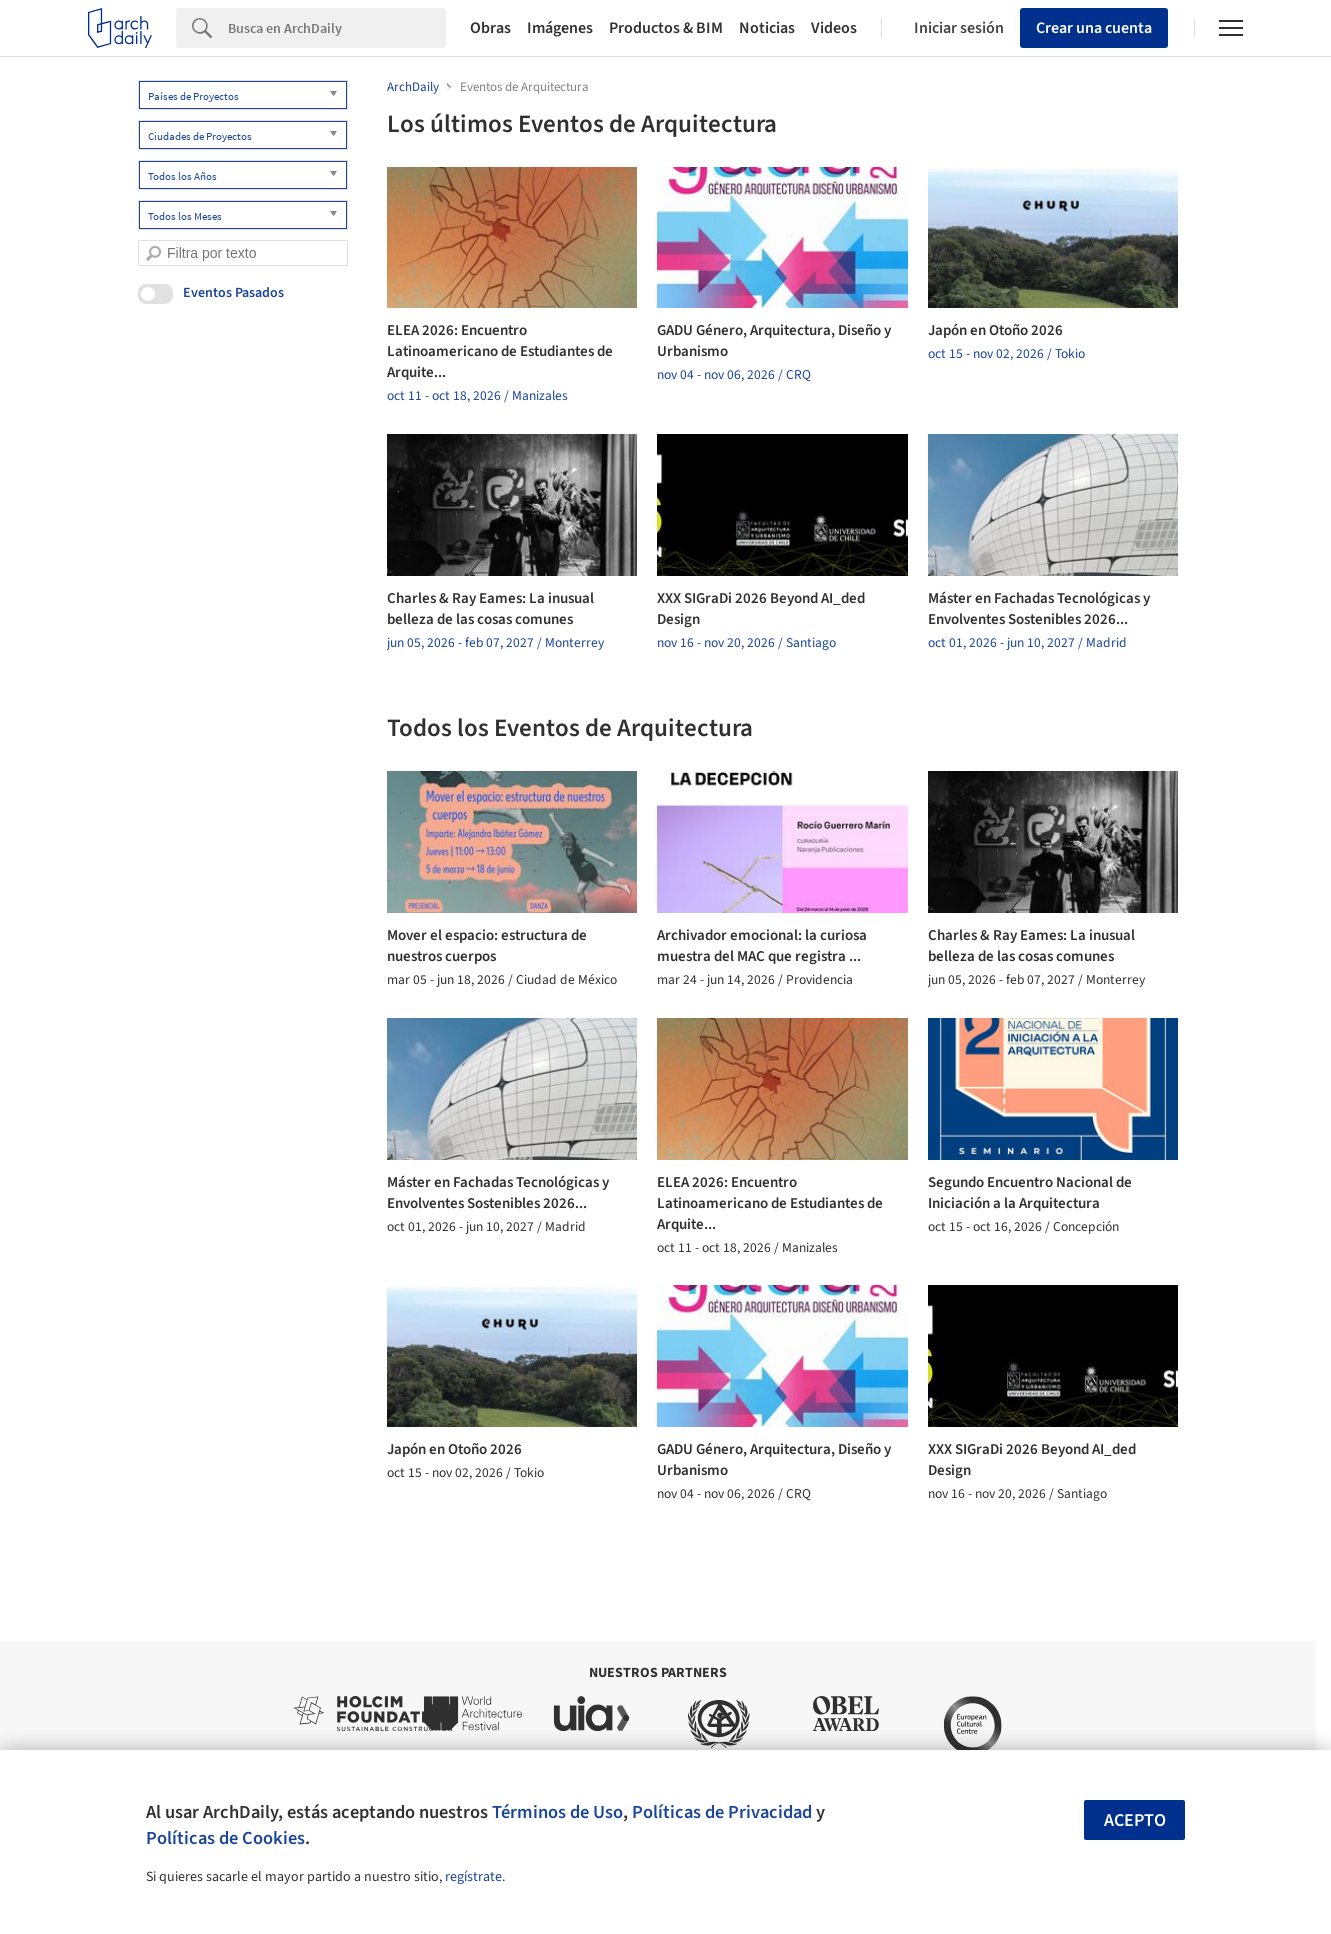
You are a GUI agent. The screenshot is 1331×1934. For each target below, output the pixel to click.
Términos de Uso (557, 1812)
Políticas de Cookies (225, 1838)
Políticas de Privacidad (722, 1812)
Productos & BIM (666, 28)
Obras (490, 28)
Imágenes (560, 28)
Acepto (1135, 1820)
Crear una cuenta (1094, 28)
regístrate (473, 1877)
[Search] (337, 28)
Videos (834, 28)
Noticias (767, 28)
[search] (153, 253)
